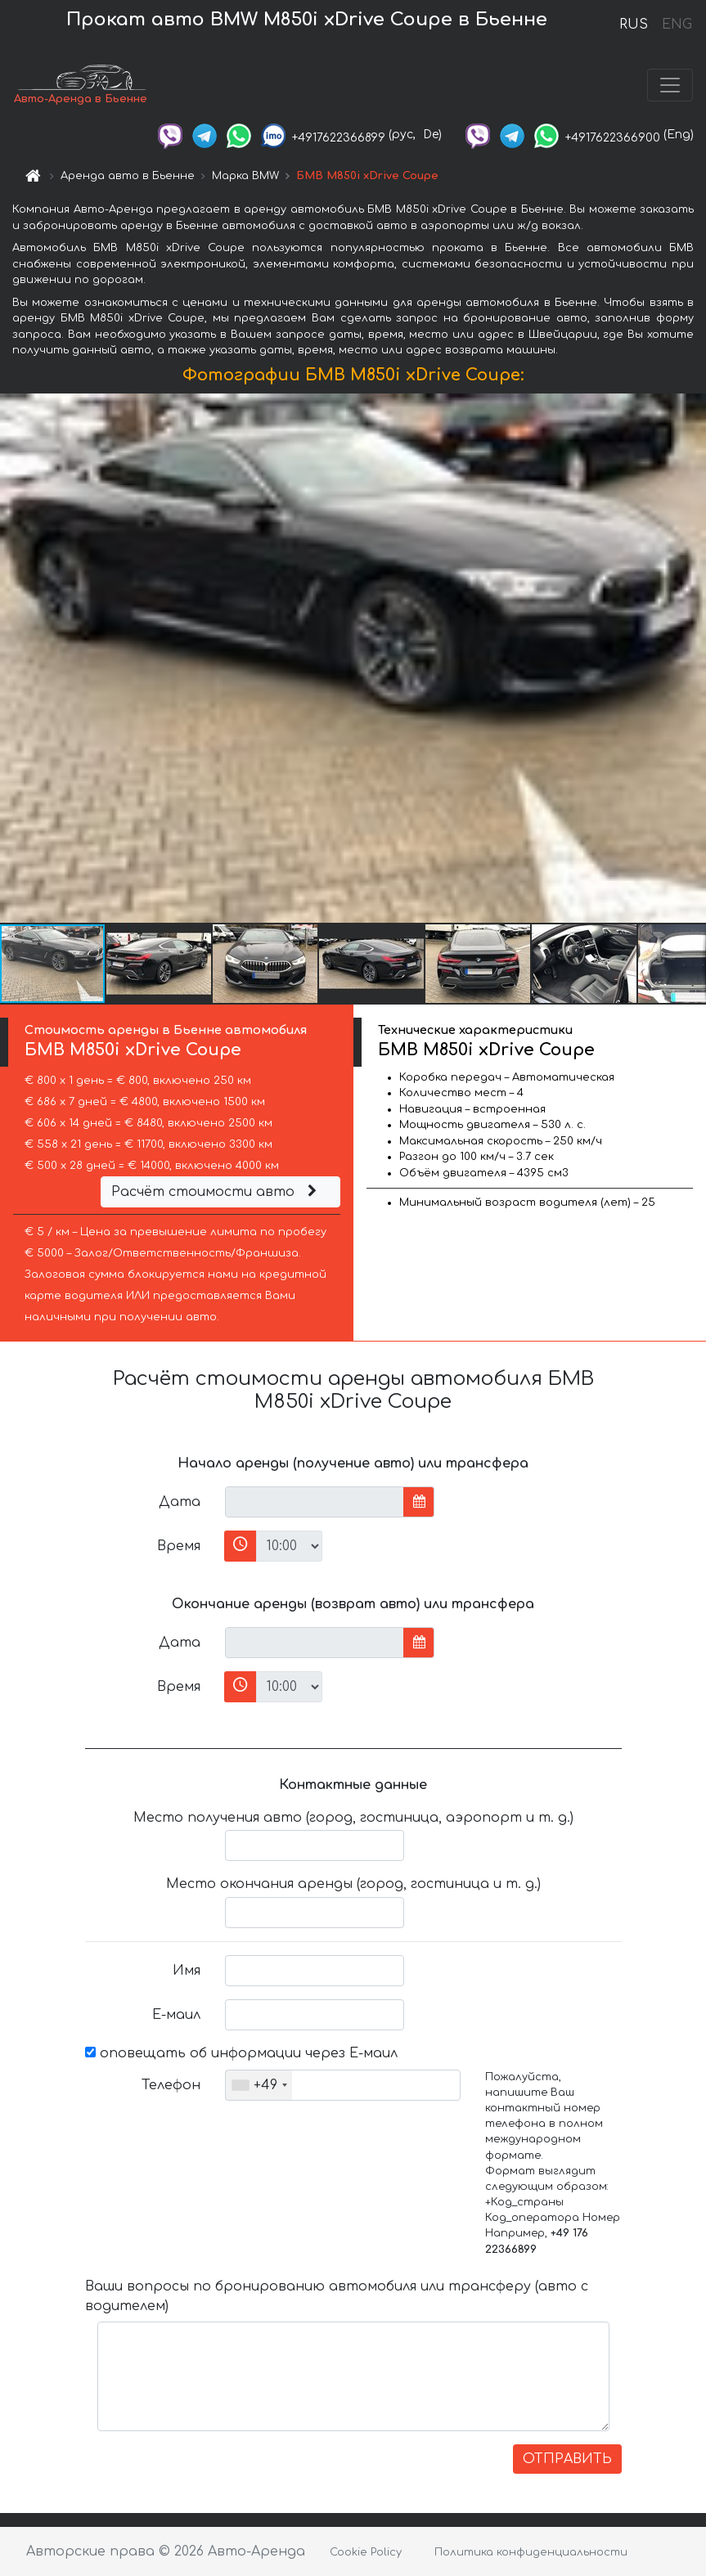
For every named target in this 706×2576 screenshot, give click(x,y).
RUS (633, 24)
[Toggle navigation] (670, 85)
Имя (186, 1970)
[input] (314, 1501)
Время (178, 1546)
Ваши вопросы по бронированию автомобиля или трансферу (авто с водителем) (336, 2296)
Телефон (171, 2085)
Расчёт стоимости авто (216, 1192)
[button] (691, 658)
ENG (676, 24)
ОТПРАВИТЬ (567, 2459)
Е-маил (176, 2014)
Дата (179, 1502)
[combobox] (259, 2085)
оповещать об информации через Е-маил (241, 2053)
